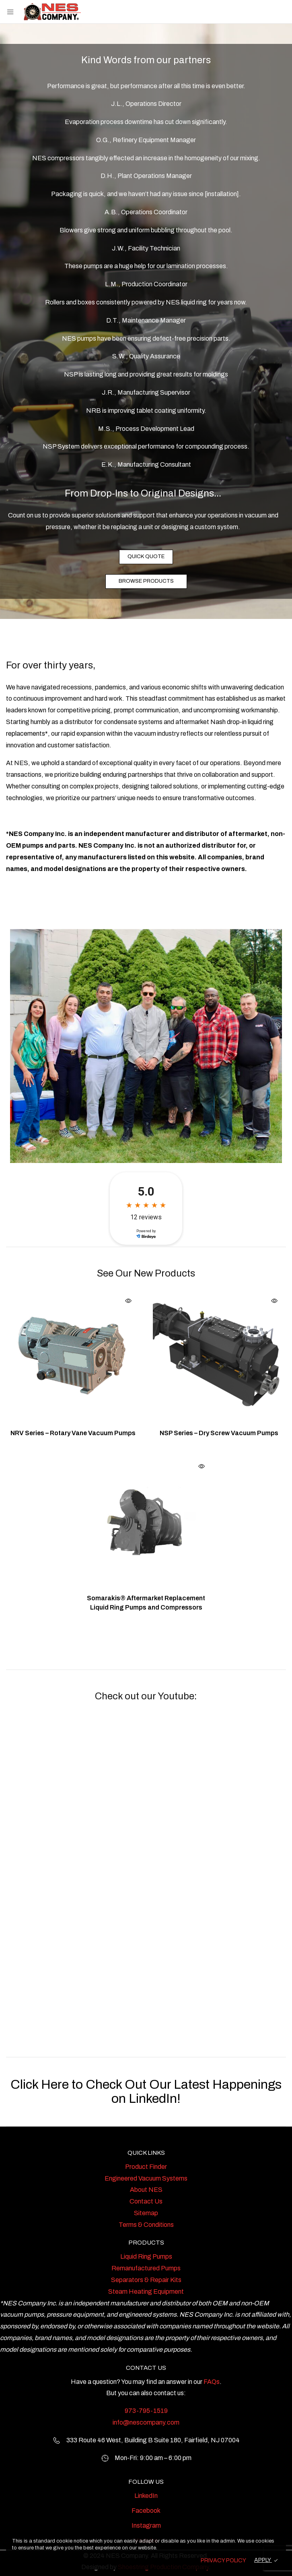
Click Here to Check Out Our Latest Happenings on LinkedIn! (146, 2091)
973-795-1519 (146, 2410)
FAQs (212, 2381)
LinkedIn (146, 2495)
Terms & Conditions (146, 2224)
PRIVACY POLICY (223, 2560)
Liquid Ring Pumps (146, 2256)
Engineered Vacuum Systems (146, 2178)
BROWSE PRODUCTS (146, 581)
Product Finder (146, 2166)
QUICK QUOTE (146, 556)
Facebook (146, 2510)
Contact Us (146, 2201)
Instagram (146, 2525)
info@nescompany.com (146, 2422)
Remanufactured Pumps (146, 2268)
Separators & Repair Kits (146, 2279)
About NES (146, 2189)
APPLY (263, 2560)
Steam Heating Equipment (146, 2291)
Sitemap (146, 2213)
